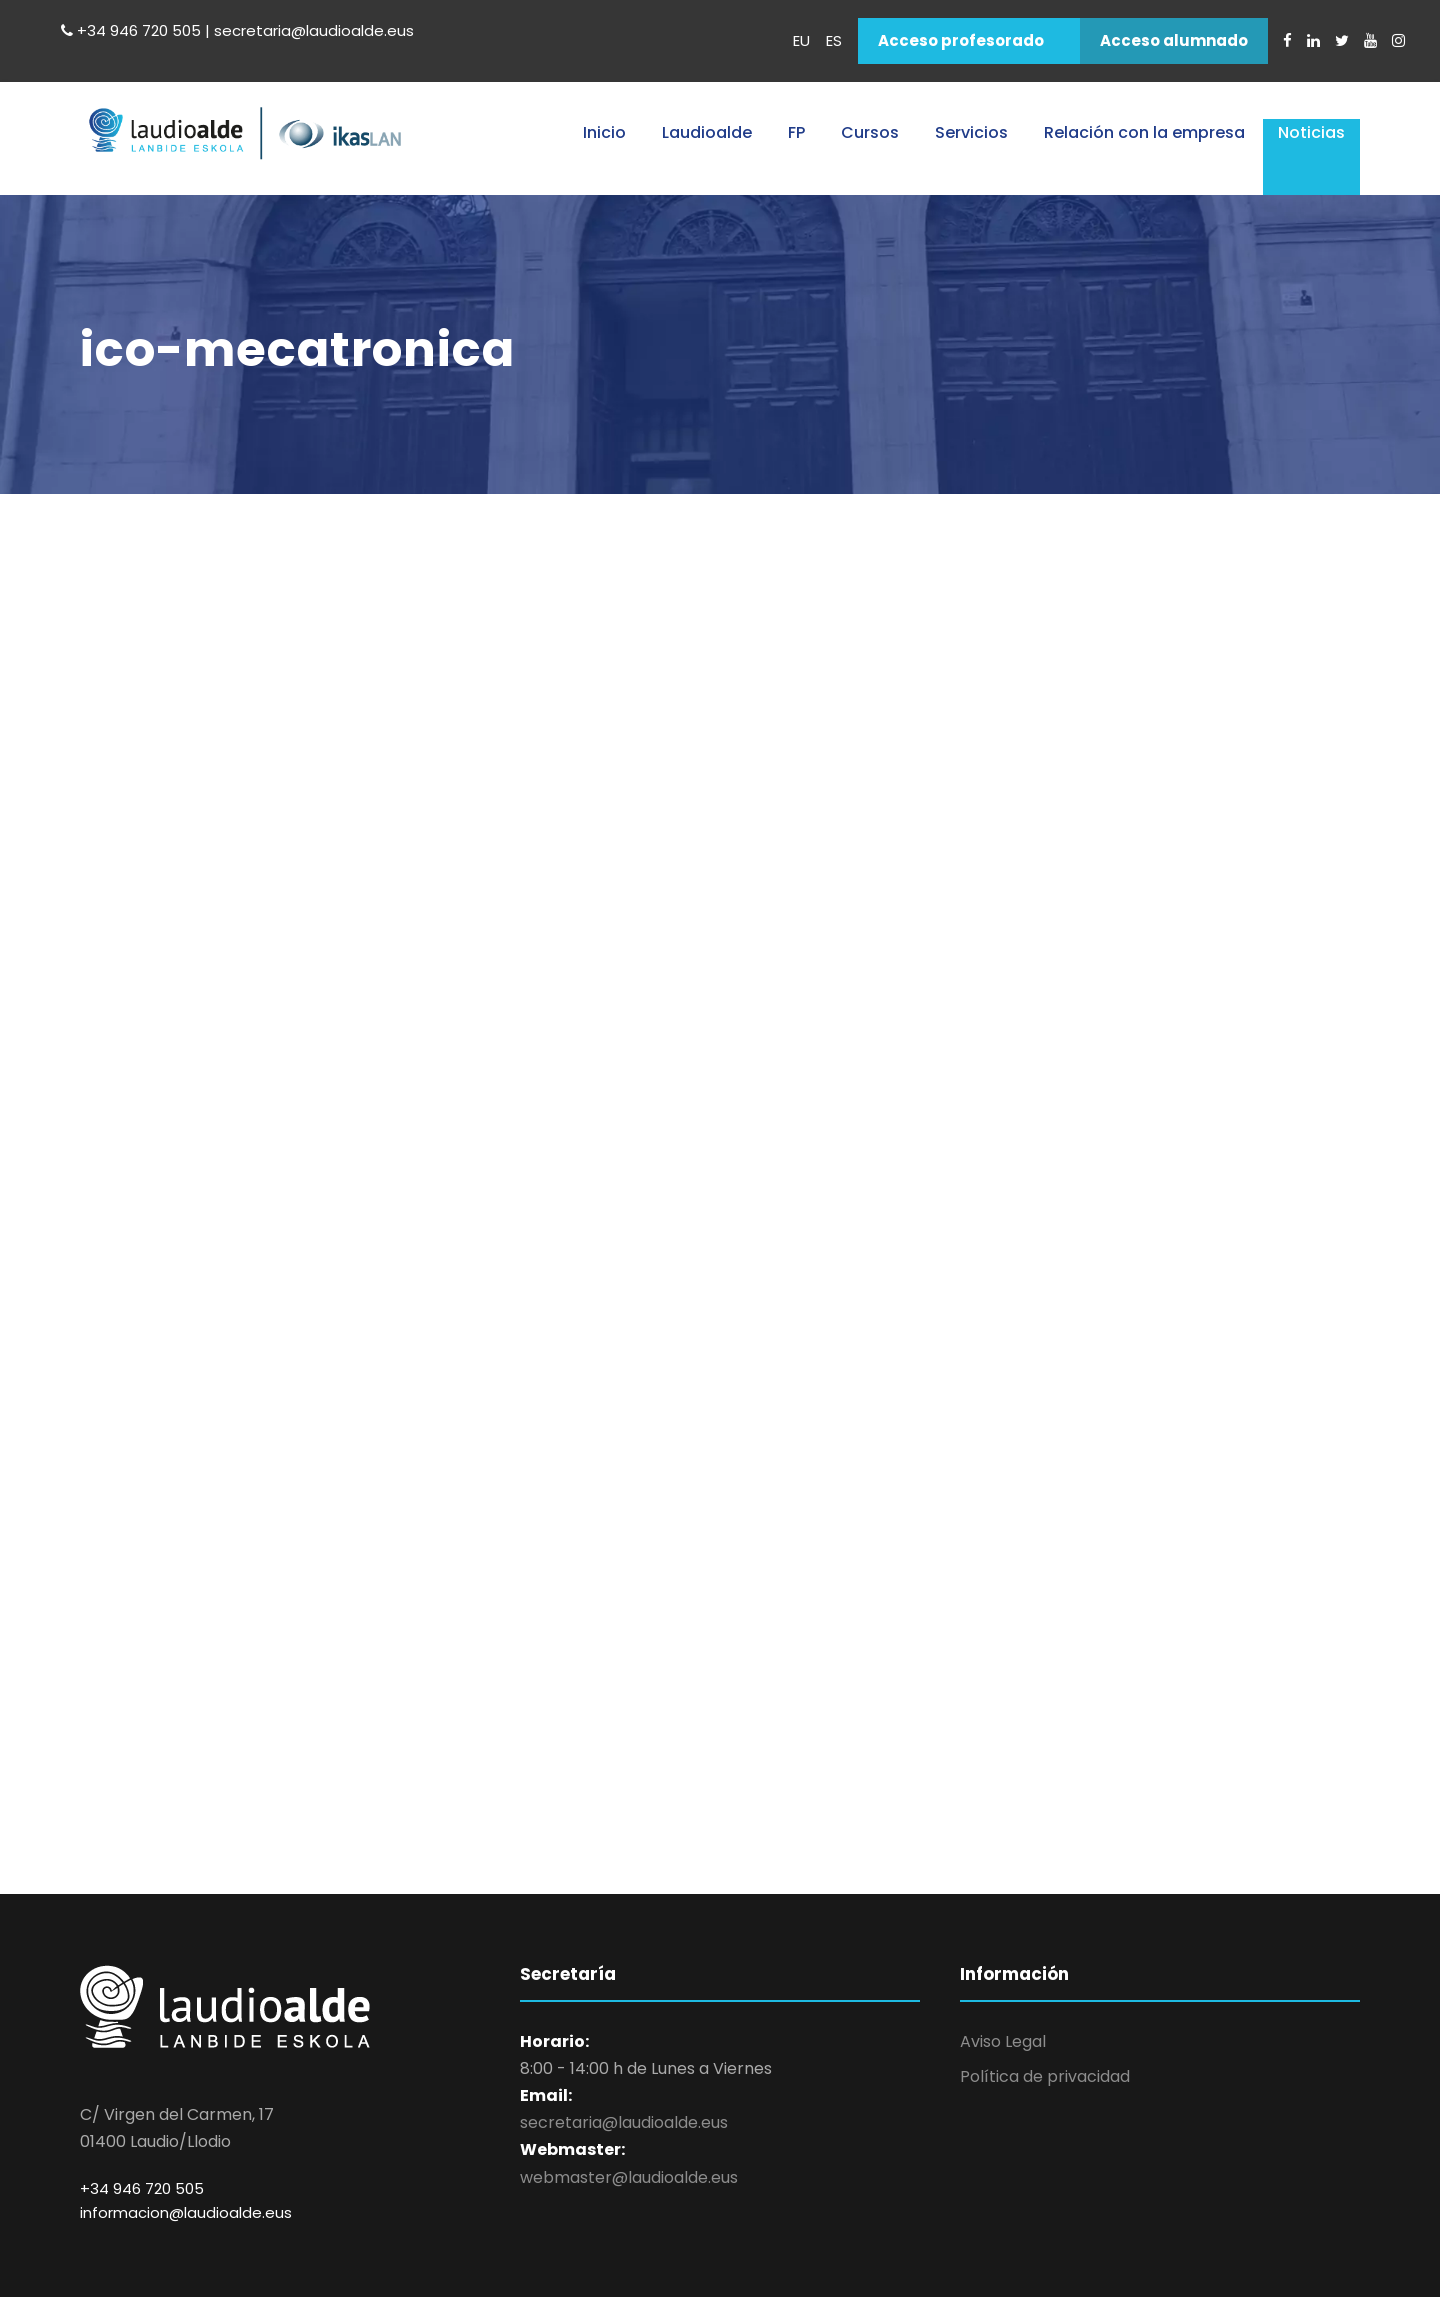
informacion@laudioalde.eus (186, 2212)
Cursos (870, 132)
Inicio (604, 132)
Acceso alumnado (1174, 40)
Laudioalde (707, 132)
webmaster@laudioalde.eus (629, 2177)
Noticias (1311, 132)
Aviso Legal (1003, 2041)
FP (796, 132)
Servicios (971, 132)
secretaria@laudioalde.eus (624, 2122)
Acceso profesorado (961, 40)
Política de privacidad (1045, 2076)
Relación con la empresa (1144, 132)
